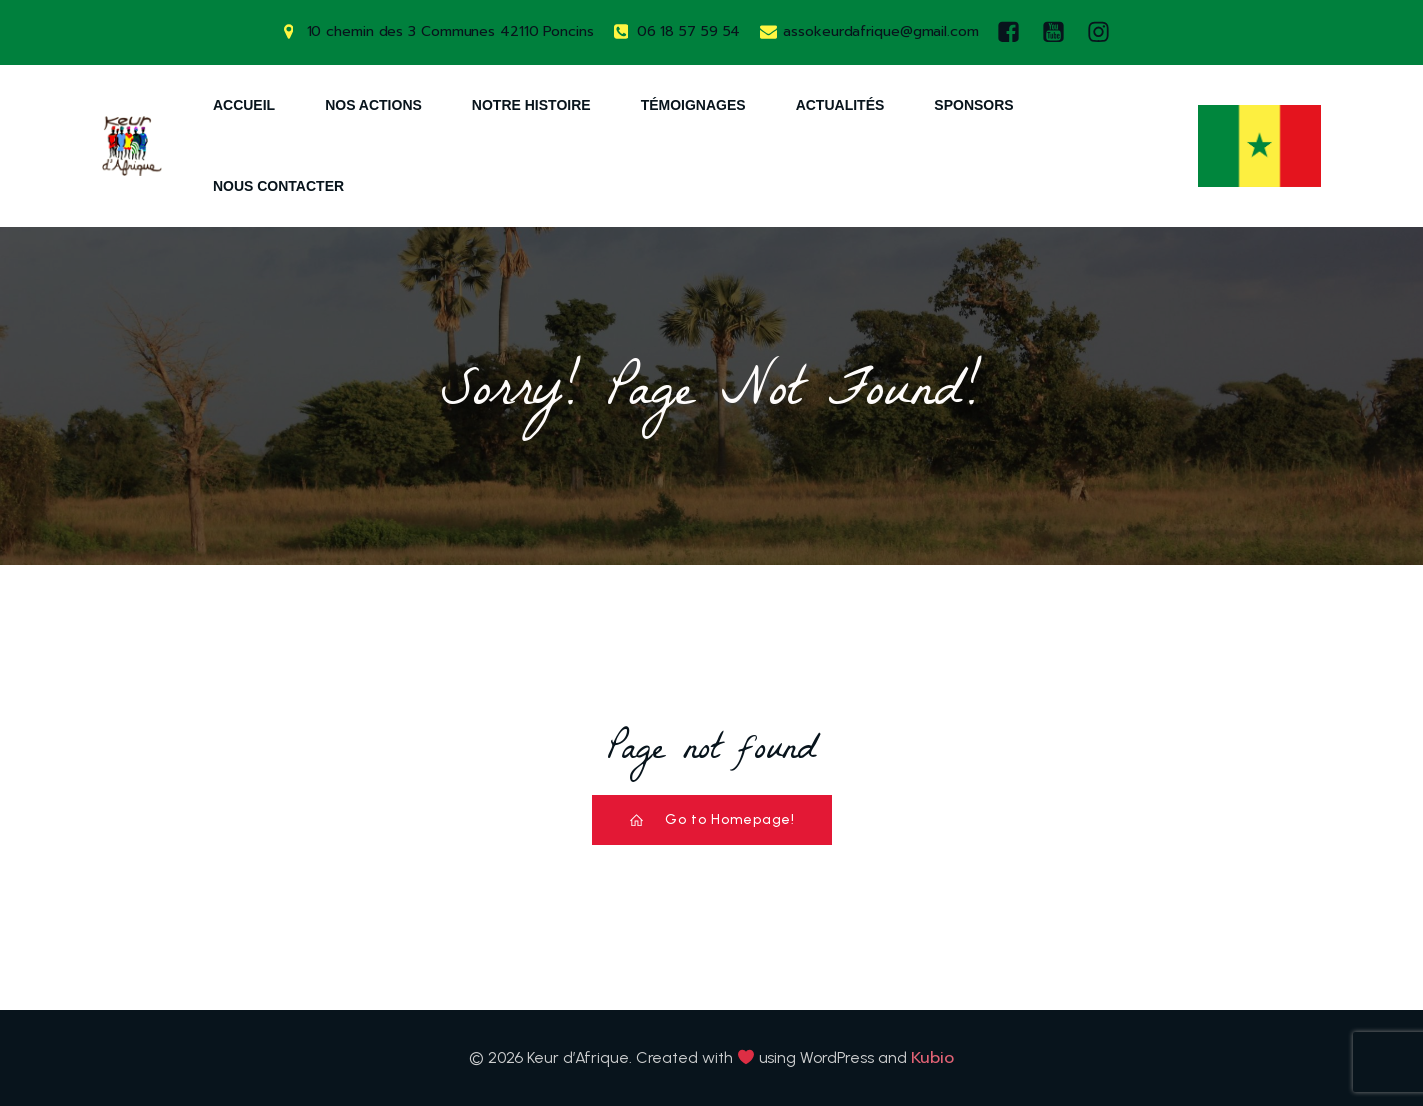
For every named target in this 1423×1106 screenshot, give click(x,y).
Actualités (840, 105)
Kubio (933, 1058)
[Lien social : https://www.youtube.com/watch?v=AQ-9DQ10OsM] (1058, 32)
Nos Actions (373, 105)
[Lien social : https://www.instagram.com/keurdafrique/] (1103, 32)
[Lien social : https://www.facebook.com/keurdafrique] (1013, 32)
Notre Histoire (531, 105)
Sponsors (973, 105)
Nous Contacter (278, 186)
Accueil (244, 105)
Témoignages (693, 105)
